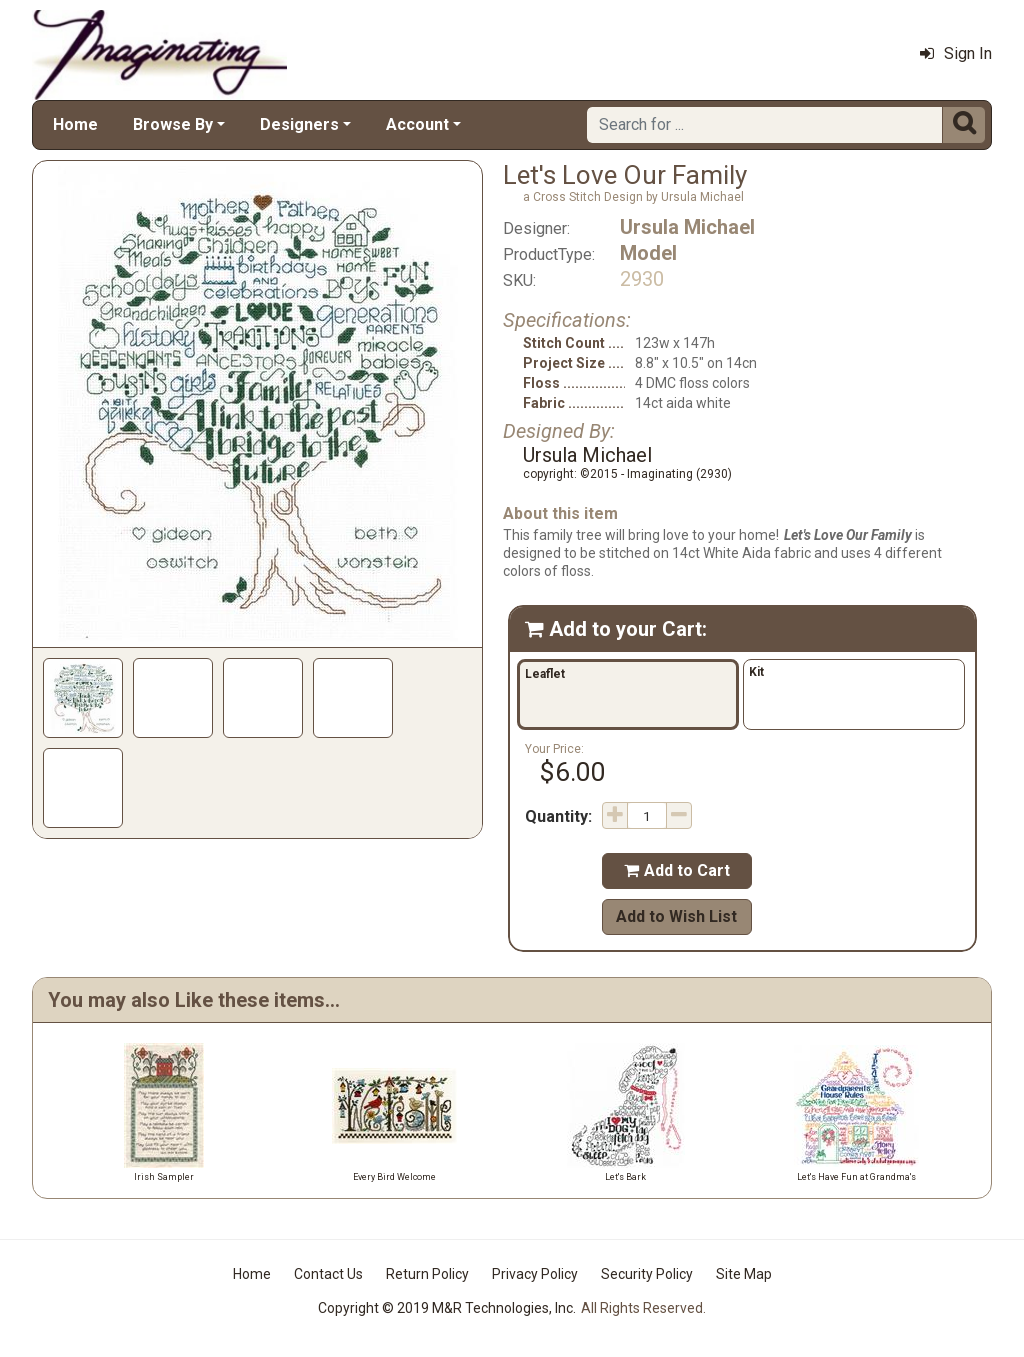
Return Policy (427, 1274)
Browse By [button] (173, 124)
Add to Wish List (676, 916)
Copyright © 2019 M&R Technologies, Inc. (447, 1308)
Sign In (956, 53)
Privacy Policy (535, 1274)
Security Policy (647, 1274)
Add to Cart (677, 870)
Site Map (744, 1274)
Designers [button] (299, 124)
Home (75, 124)
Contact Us (328, 1274)
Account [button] (417, 124)
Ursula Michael (687, 227)
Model (648, 253)
